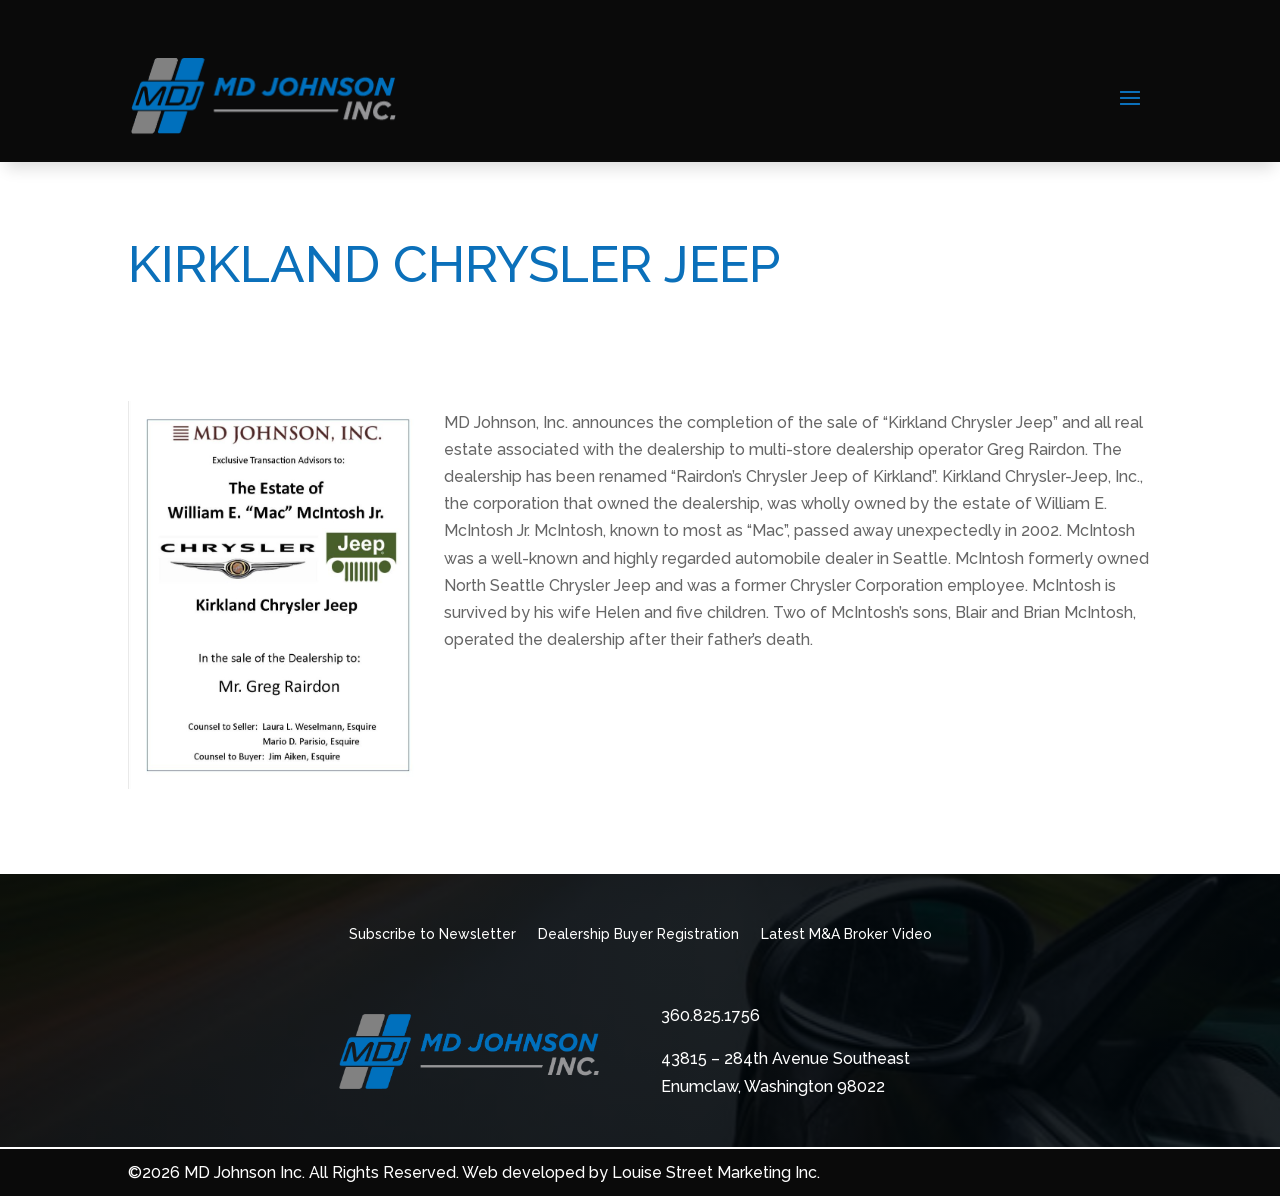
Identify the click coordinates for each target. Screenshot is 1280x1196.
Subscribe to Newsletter (432, 934)
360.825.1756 (710, 1015)
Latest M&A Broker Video (846, 934)
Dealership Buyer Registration (638, 934)
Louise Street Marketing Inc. (716, 1172)
